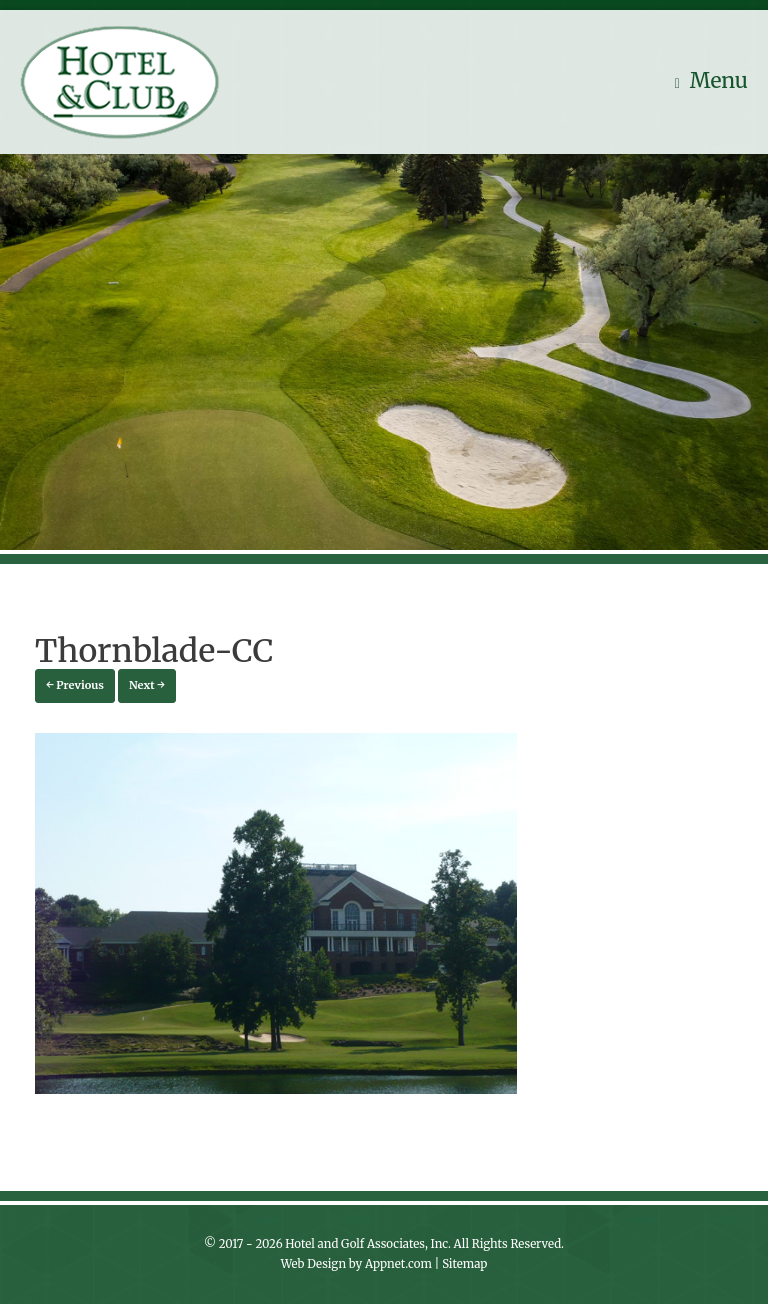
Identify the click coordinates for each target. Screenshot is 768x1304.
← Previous (75, 685)
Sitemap (464, 1264)
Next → (147, 685)
